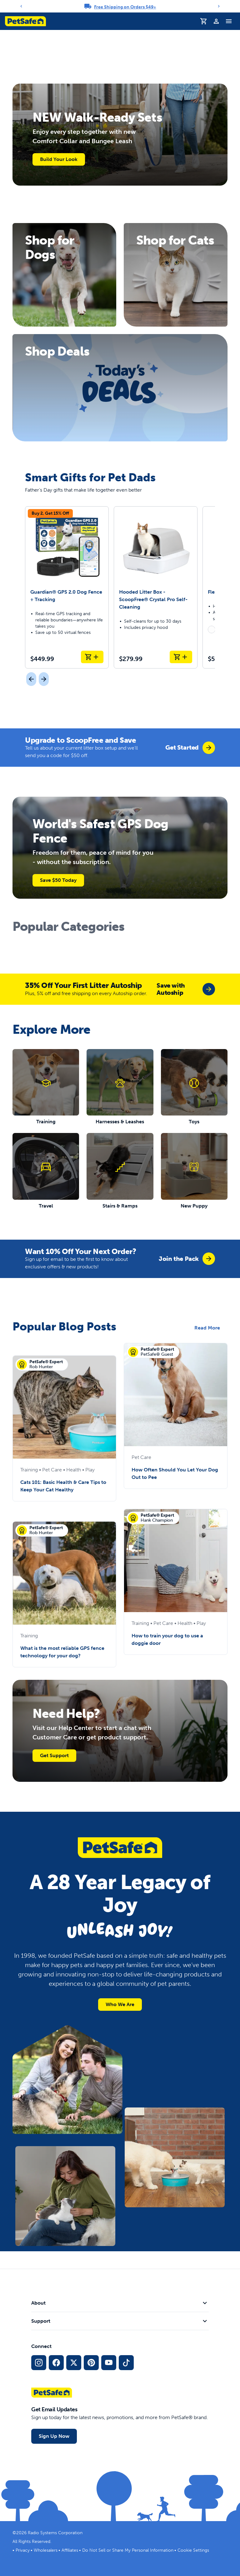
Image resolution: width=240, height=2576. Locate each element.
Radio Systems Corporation (55, 2532)
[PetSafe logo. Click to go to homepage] (25, 21)
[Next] (218, 6)
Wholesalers (46, 2550)
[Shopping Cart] (204, 21)
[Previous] (21, 6)
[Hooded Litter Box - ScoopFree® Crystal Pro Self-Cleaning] (156, 587)
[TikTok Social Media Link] (126, 2362)
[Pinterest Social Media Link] (91, 2362)
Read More (207, 1328)
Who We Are (120, 2004)
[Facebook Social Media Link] (56, 2362)
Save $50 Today (58, 880)
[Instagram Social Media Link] (38, 2362)
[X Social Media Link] (73, 2362)
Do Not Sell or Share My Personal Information (127, 2550)
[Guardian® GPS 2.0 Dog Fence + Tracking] (67, 587)
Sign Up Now (54, 2436)
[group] (190, 747)
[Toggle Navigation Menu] (228, 21)
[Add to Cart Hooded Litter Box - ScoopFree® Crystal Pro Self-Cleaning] (181, 657)
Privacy (23, 2550)
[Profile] (216, 21)
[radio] (211, 629)
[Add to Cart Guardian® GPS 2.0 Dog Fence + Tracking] (92, 657)
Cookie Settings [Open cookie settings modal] (193, 2550)
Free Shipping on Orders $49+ (125, 7)
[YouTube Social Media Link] (108, 2362)
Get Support (54, 1755)
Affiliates (70, 2550)
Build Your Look (59, 159)
